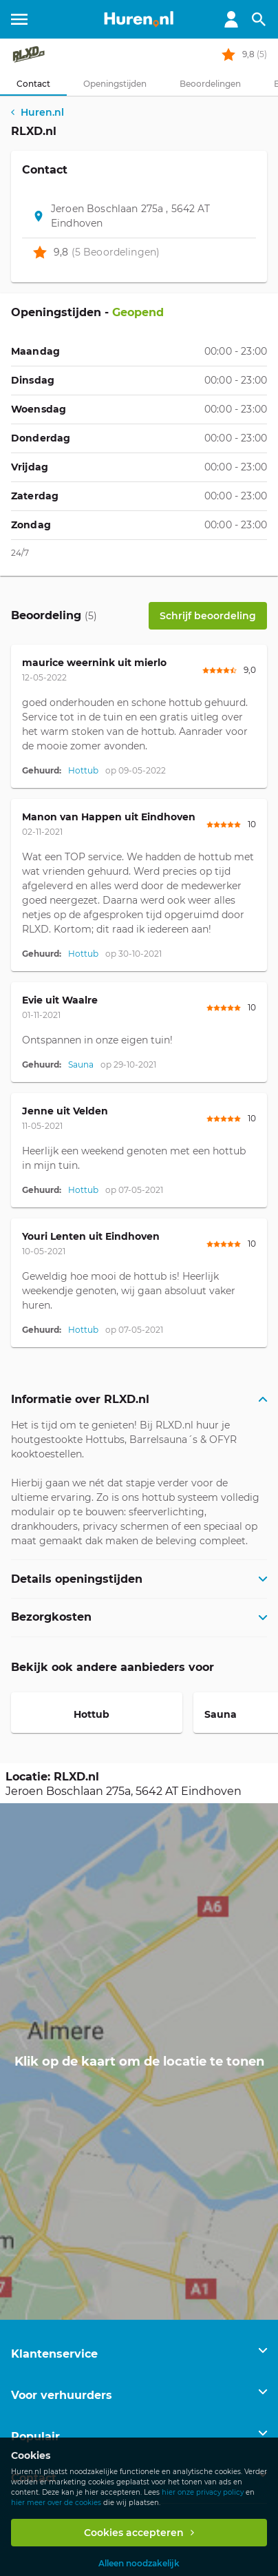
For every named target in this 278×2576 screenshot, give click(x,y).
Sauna (81, 1064)
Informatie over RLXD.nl (80, 1399)
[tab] (33, 84)
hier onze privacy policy (203, 2492)
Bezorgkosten (51, 1616)
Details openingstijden (76, 1579)
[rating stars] (228, 54)
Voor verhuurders (61, 2395)
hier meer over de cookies (56, 2502)
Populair (35, 2436)
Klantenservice (54, 2353)
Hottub (83, 770)
